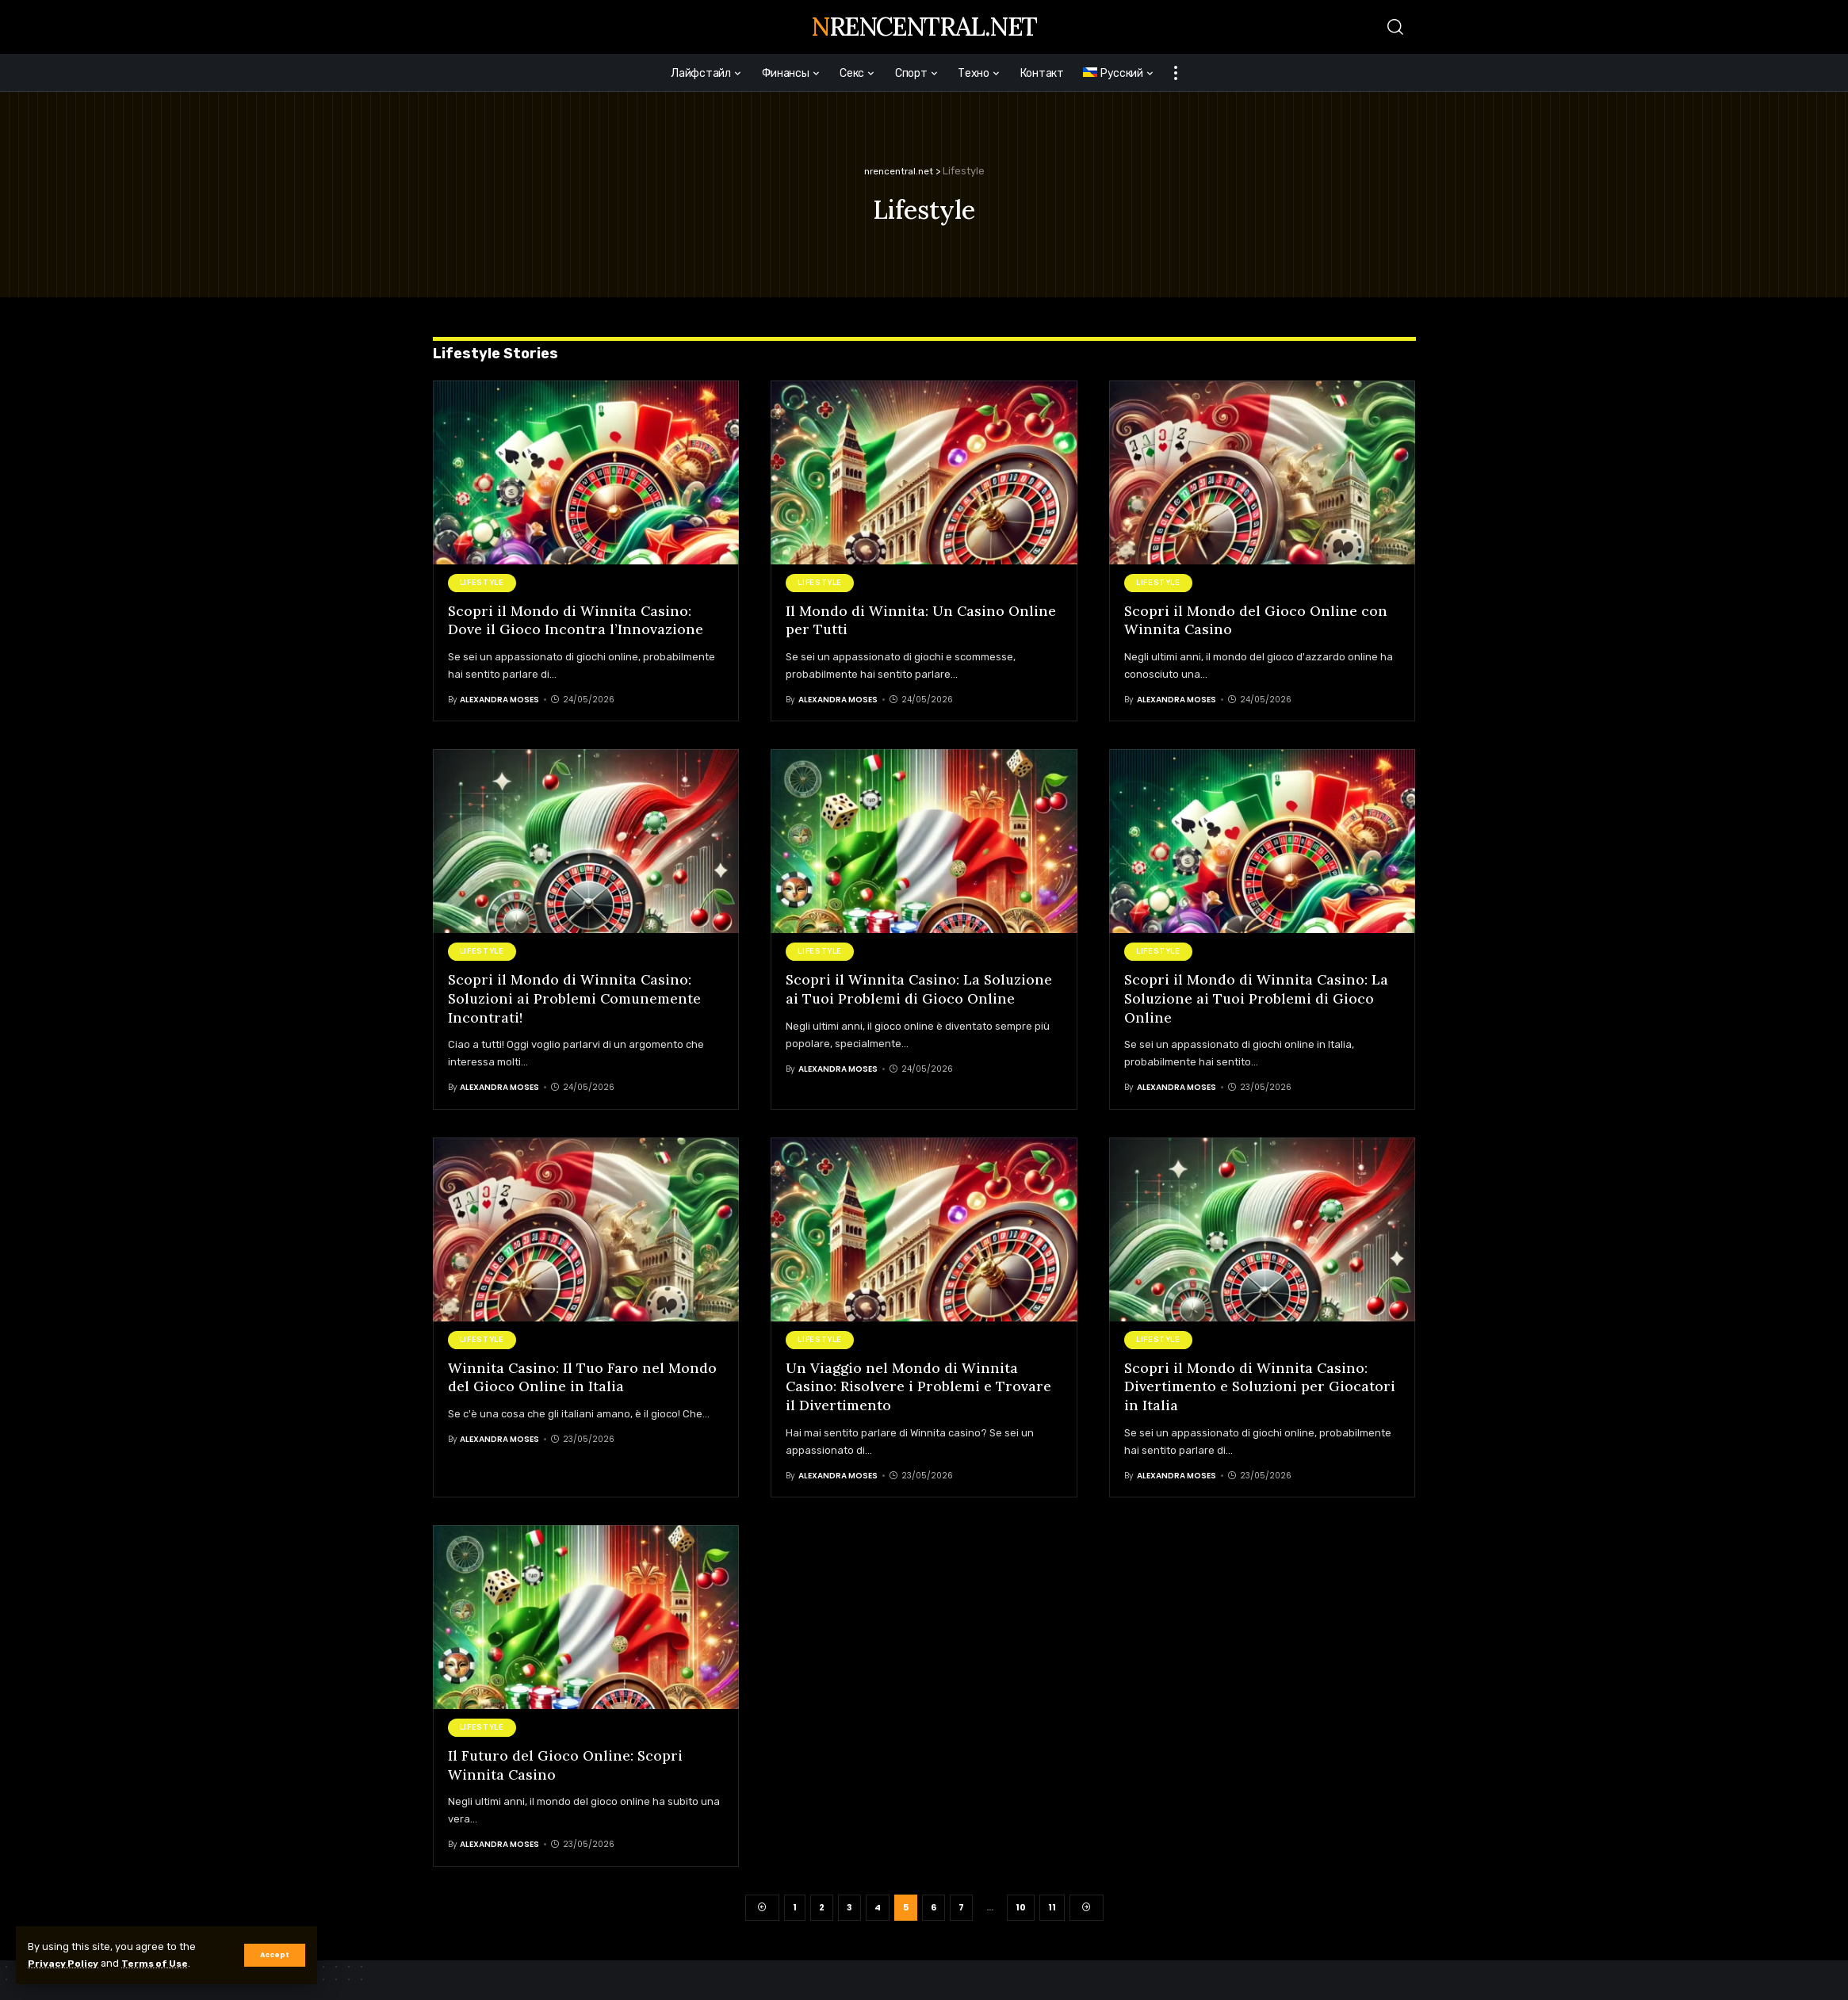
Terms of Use (164, 1963)
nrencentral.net (923, 27)
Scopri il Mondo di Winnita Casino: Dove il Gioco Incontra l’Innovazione (576, 619)
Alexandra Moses (499, 699)
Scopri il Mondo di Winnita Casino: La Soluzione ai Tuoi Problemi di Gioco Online (1257, 997)
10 (1021, 1906)
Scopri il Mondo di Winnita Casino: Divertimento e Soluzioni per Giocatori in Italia (1261, 1385)
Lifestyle (482, 582)
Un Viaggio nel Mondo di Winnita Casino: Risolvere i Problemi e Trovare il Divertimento (919, 1385)
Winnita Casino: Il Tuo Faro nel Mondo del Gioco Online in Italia (583, 1375)
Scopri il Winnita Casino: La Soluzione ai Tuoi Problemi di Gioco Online (921, 987)
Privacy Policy (66, 1963)
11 (1052, 1906)
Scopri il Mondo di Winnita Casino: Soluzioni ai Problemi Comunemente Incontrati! (576, 997)
